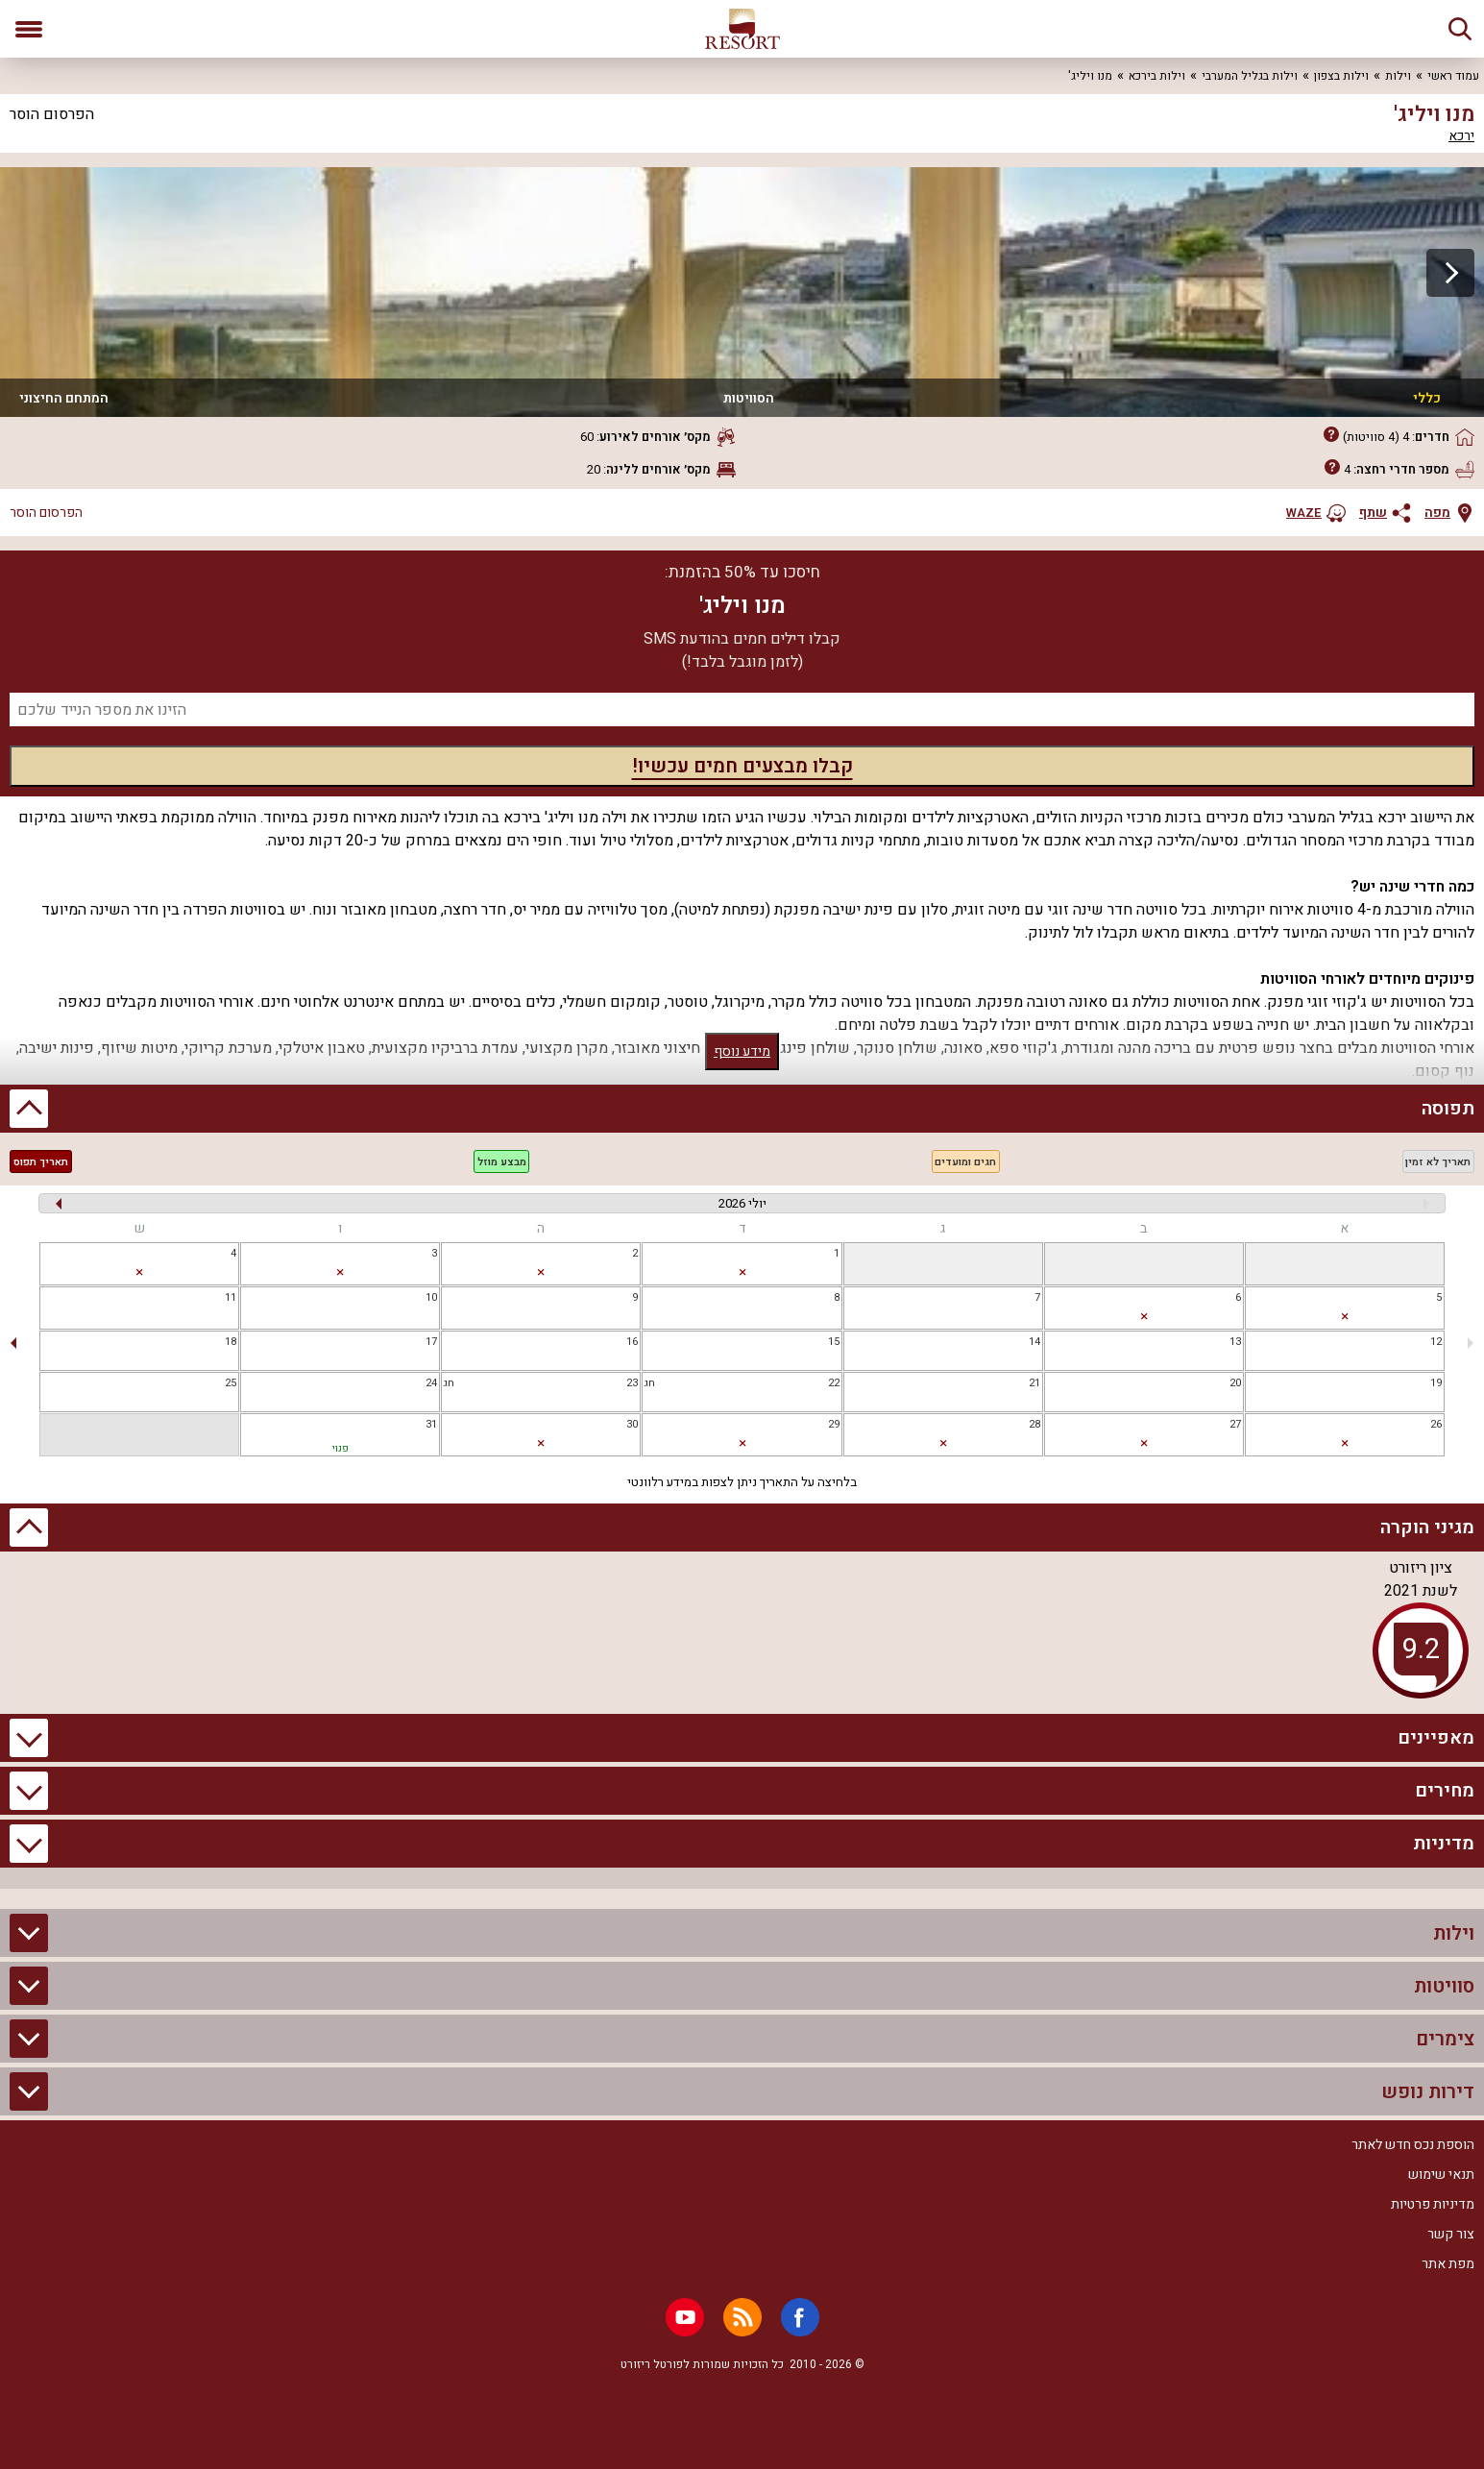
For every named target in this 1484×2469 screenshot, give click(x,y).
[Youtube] (685, 2317)
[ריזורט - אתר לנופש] (742, 29)
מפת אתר (1448, 2264)
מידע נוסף (742, 1051)
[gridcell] (1345, 1263)
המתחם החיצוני (64, 398)
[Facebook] (800, 2317)
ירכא (1461, 136)
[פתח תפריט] (29, 29)
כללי (1427, 398)
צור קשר (1450, 2234)
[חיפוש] (1460, 28)
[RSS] (742, 2317)
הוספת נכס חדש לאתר (1412, 2145)
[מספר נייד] (742, 709)
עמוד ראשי (1453, 76)
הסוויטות (748, 398)
